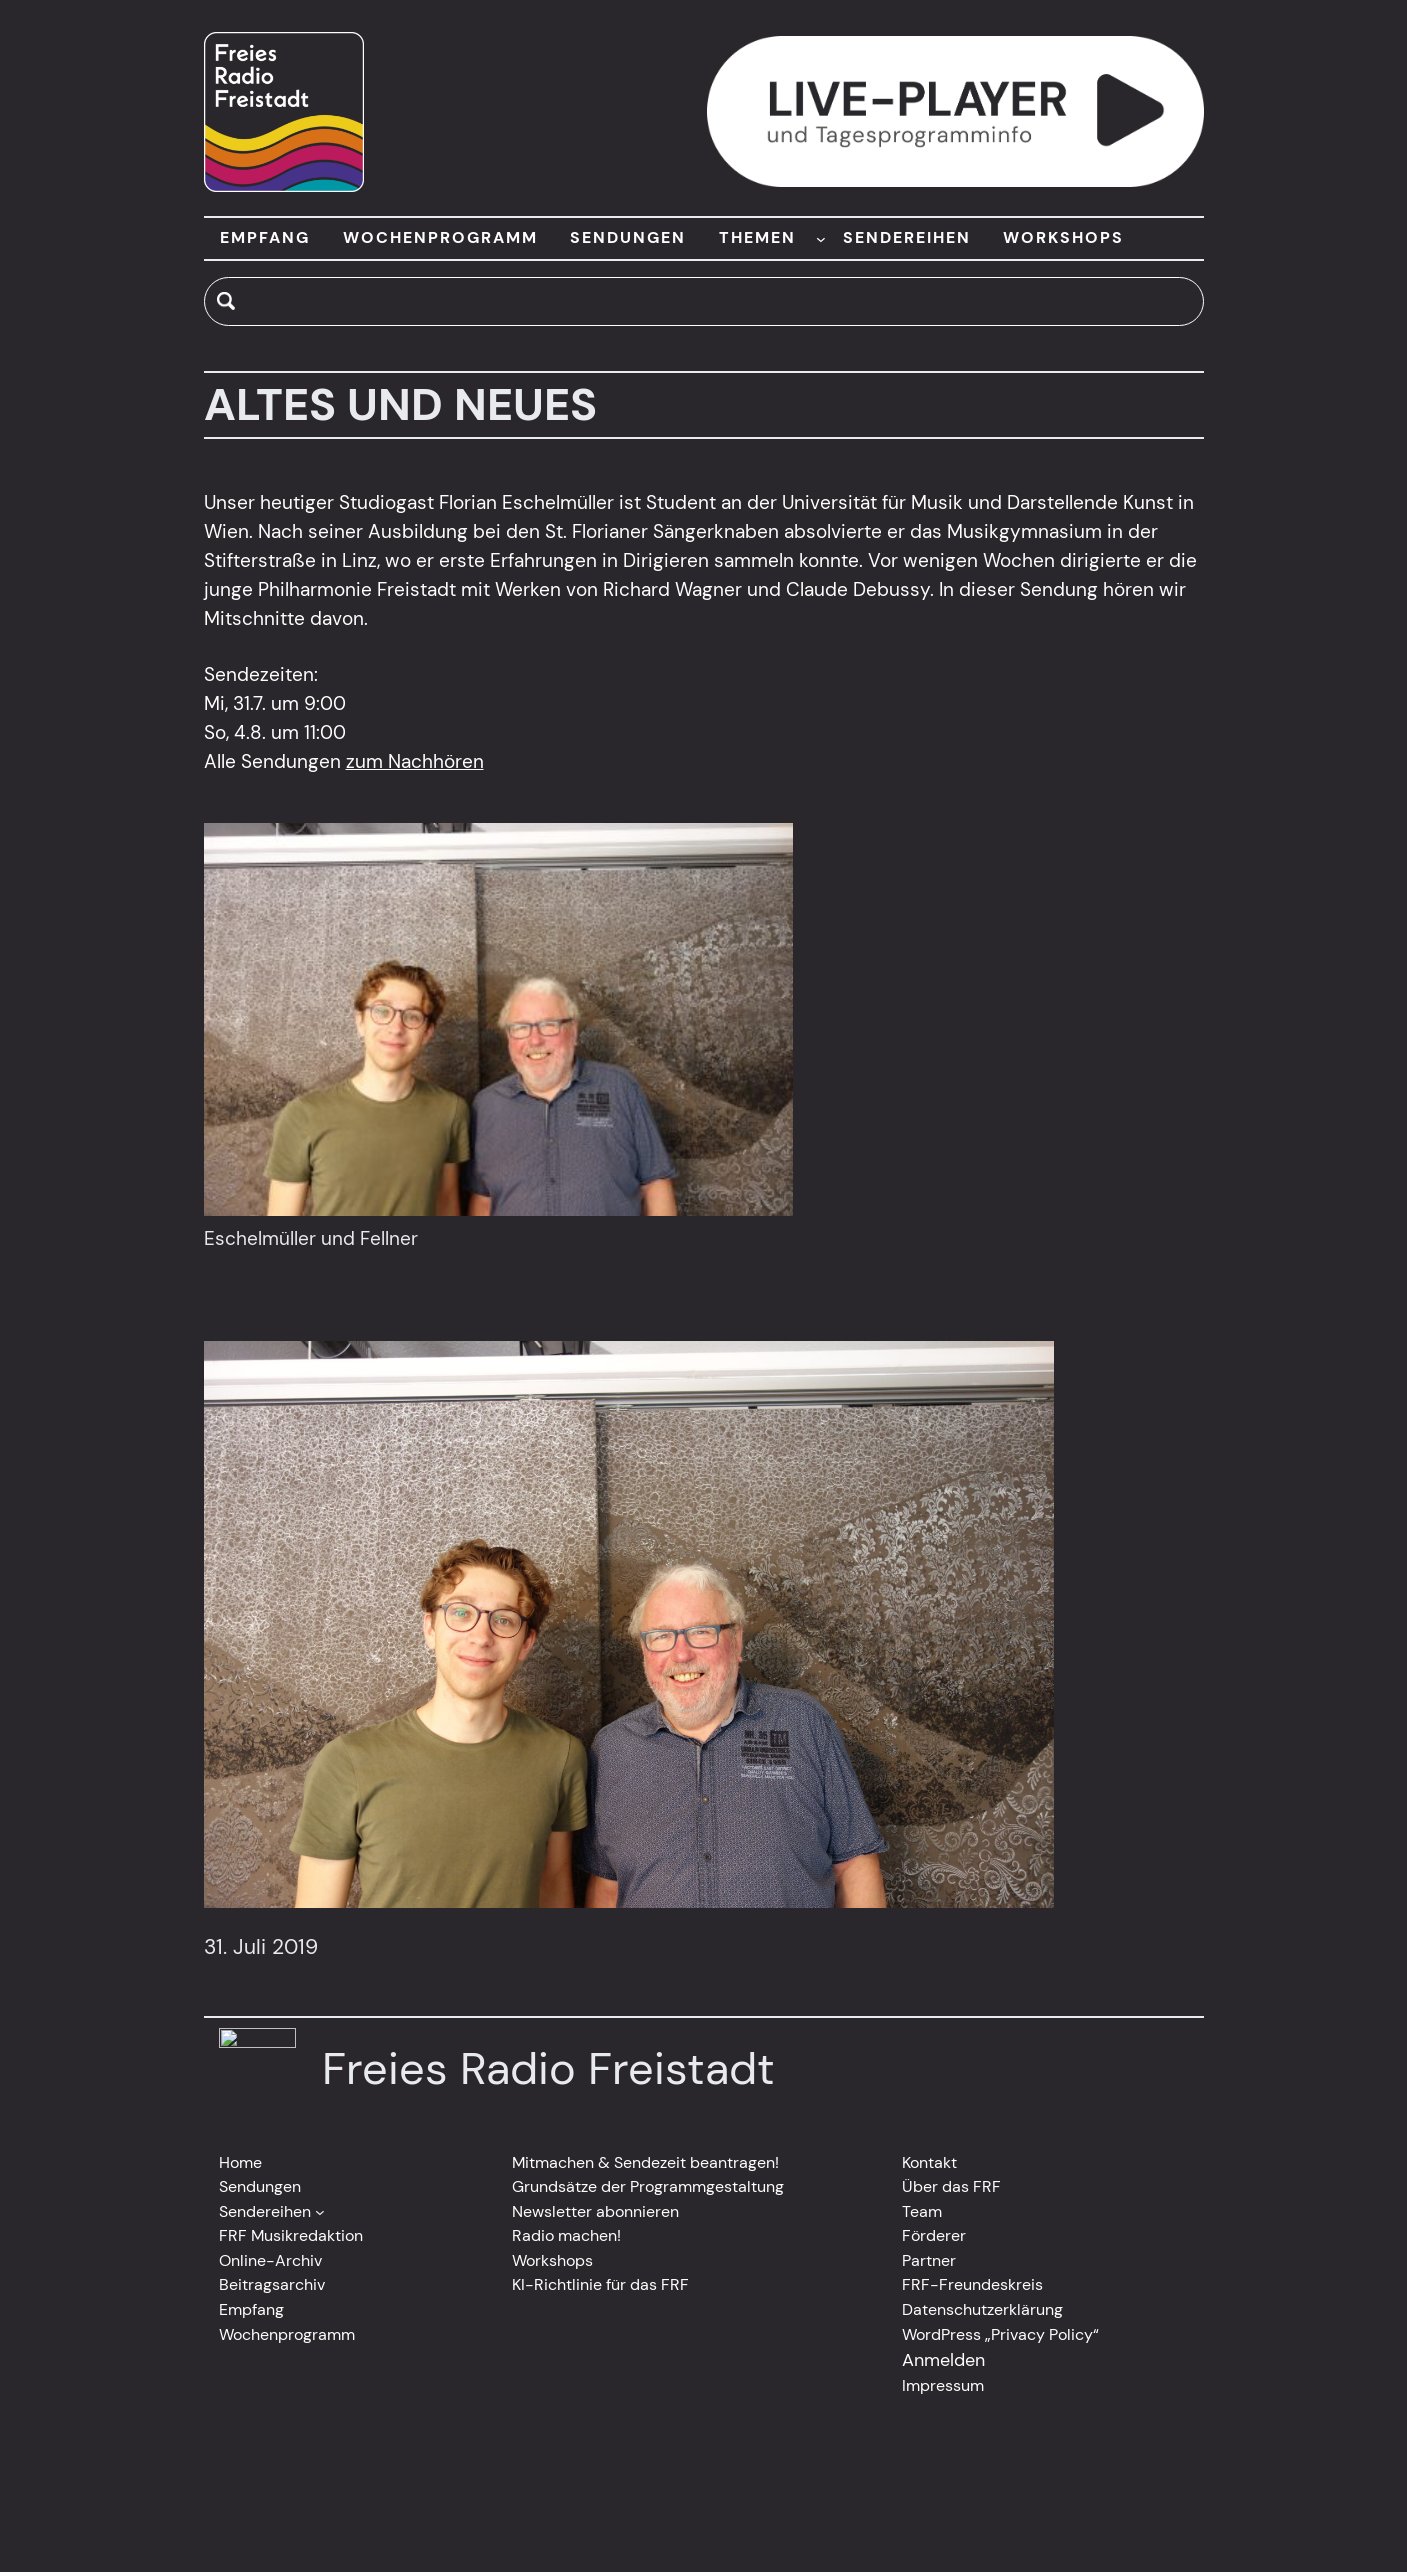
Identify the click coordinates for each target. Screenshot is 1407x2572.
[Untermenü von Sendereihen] (320, 2212)
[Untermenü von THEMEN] (821, 238)
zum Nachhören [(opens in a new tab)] (415, 761)
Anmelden (943, 2360)
